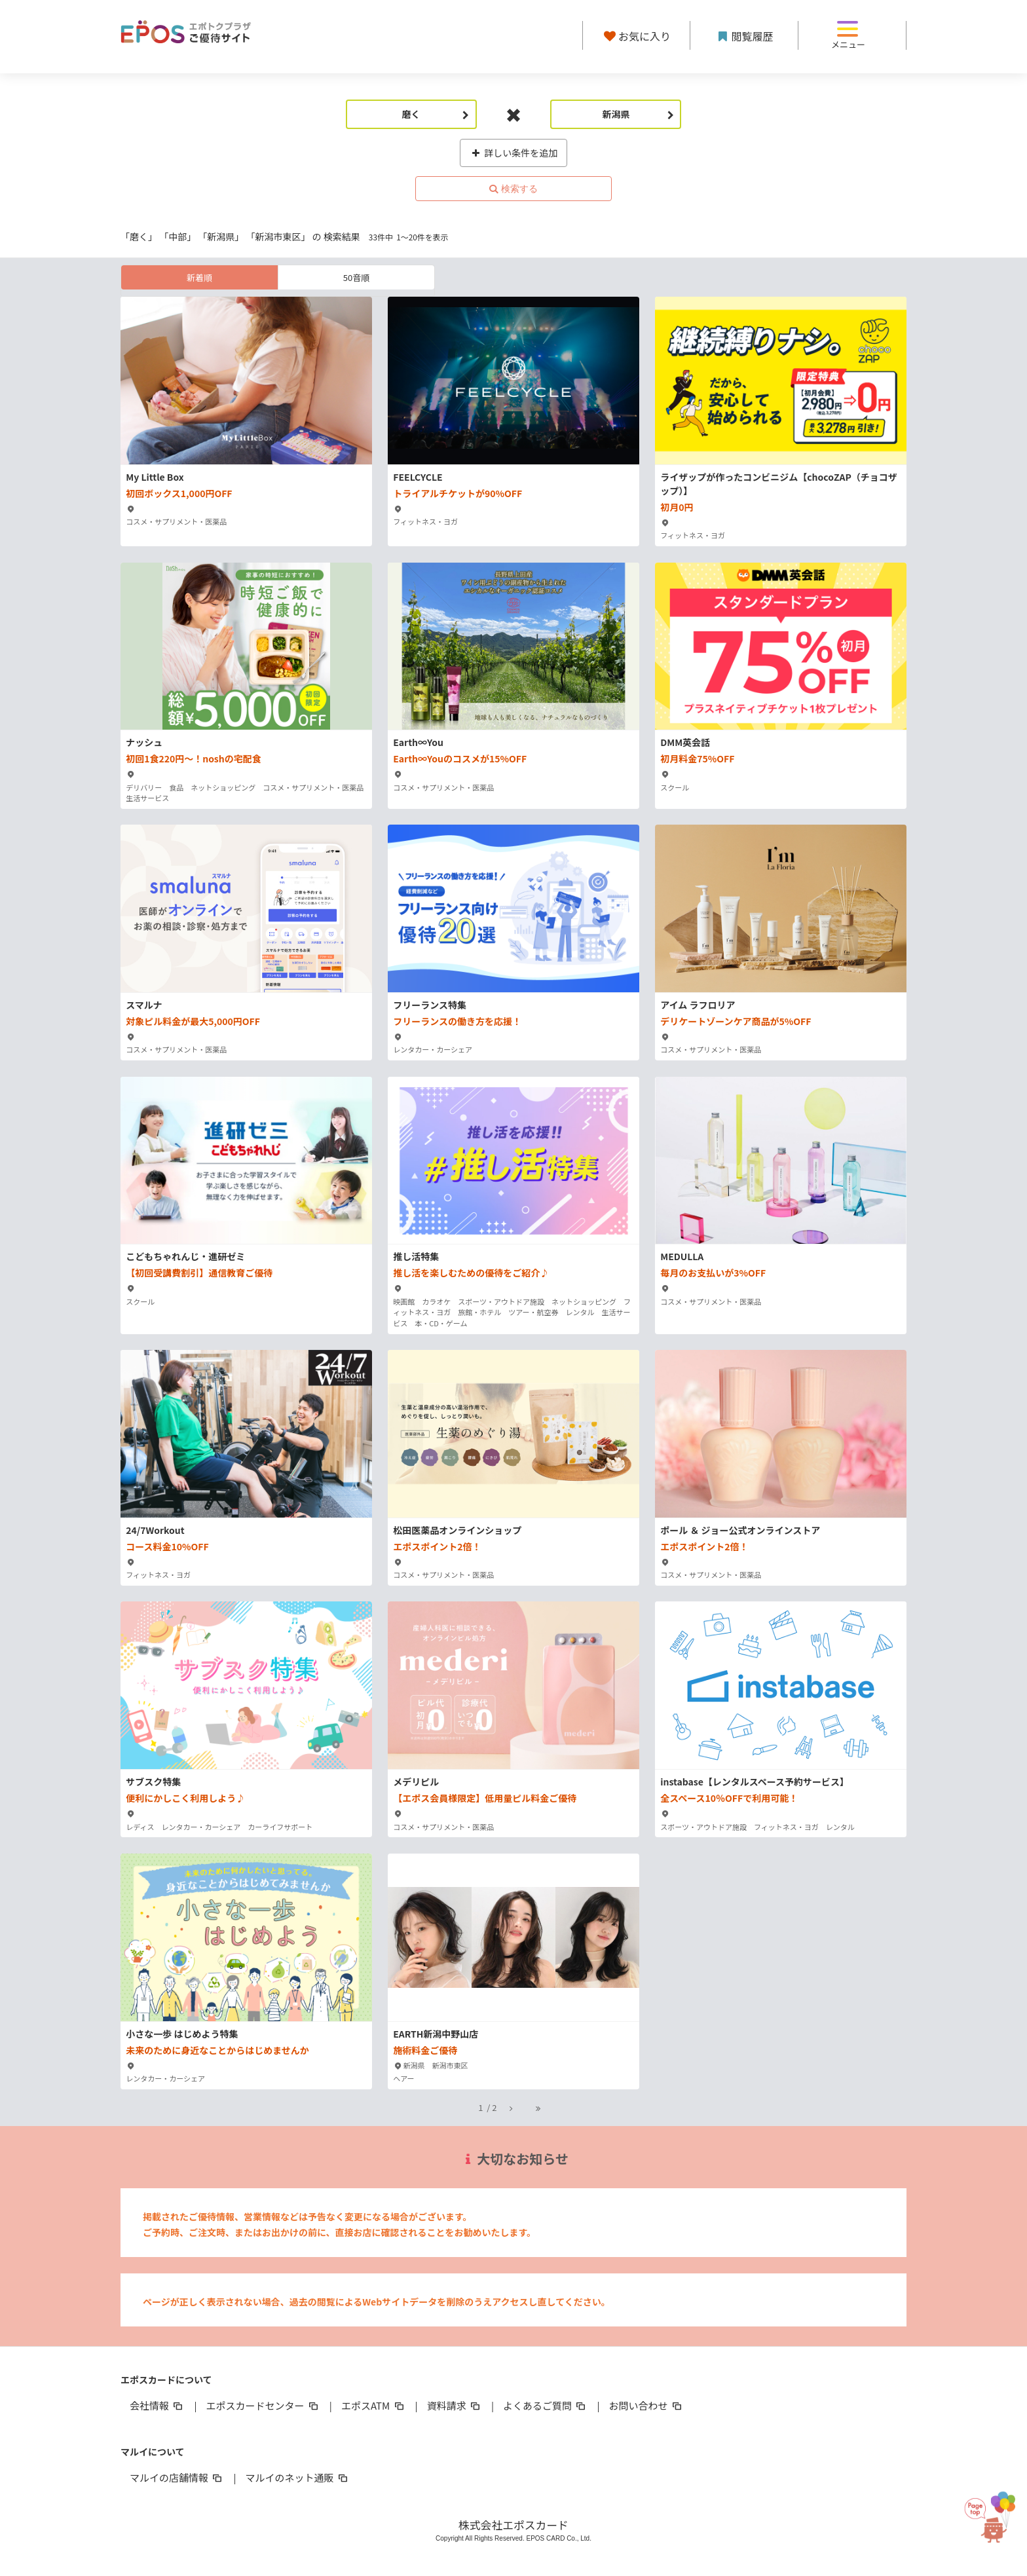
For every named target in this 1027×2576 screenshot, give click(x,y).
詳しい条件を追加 (514, 152)
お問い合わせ (646, 2405)
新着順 (199, 277)
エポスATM (373, 2405)
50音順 (356, 277)
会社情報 (157, 2405)
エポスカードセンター (263, 2405)
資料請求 (454, 2405)
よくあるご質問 (545, 2405)
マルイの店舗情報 (177, 2477)
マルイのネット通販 (297, 2477)
